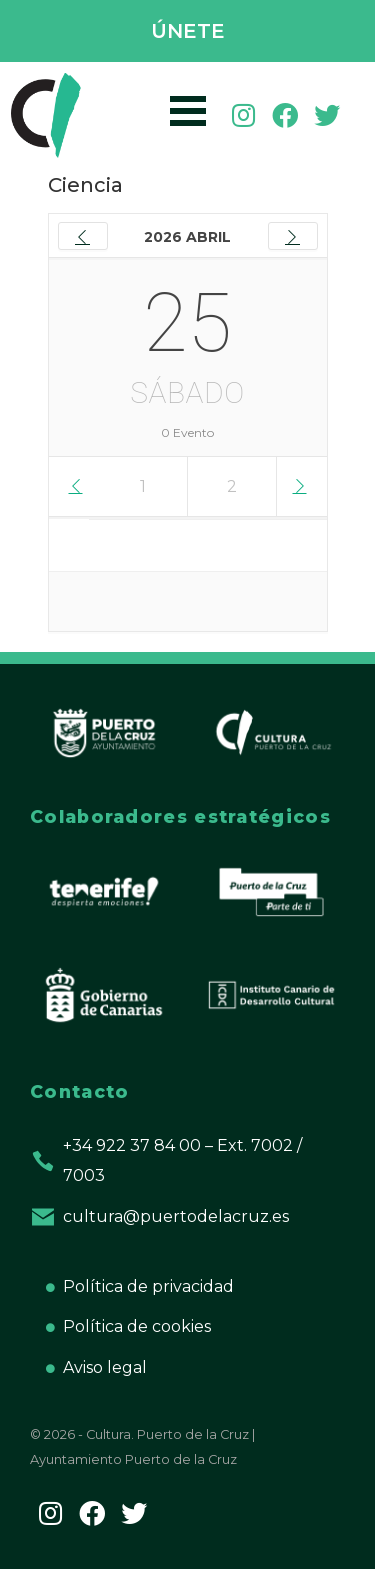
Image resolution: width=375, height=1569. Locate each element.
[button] (187, 32)
